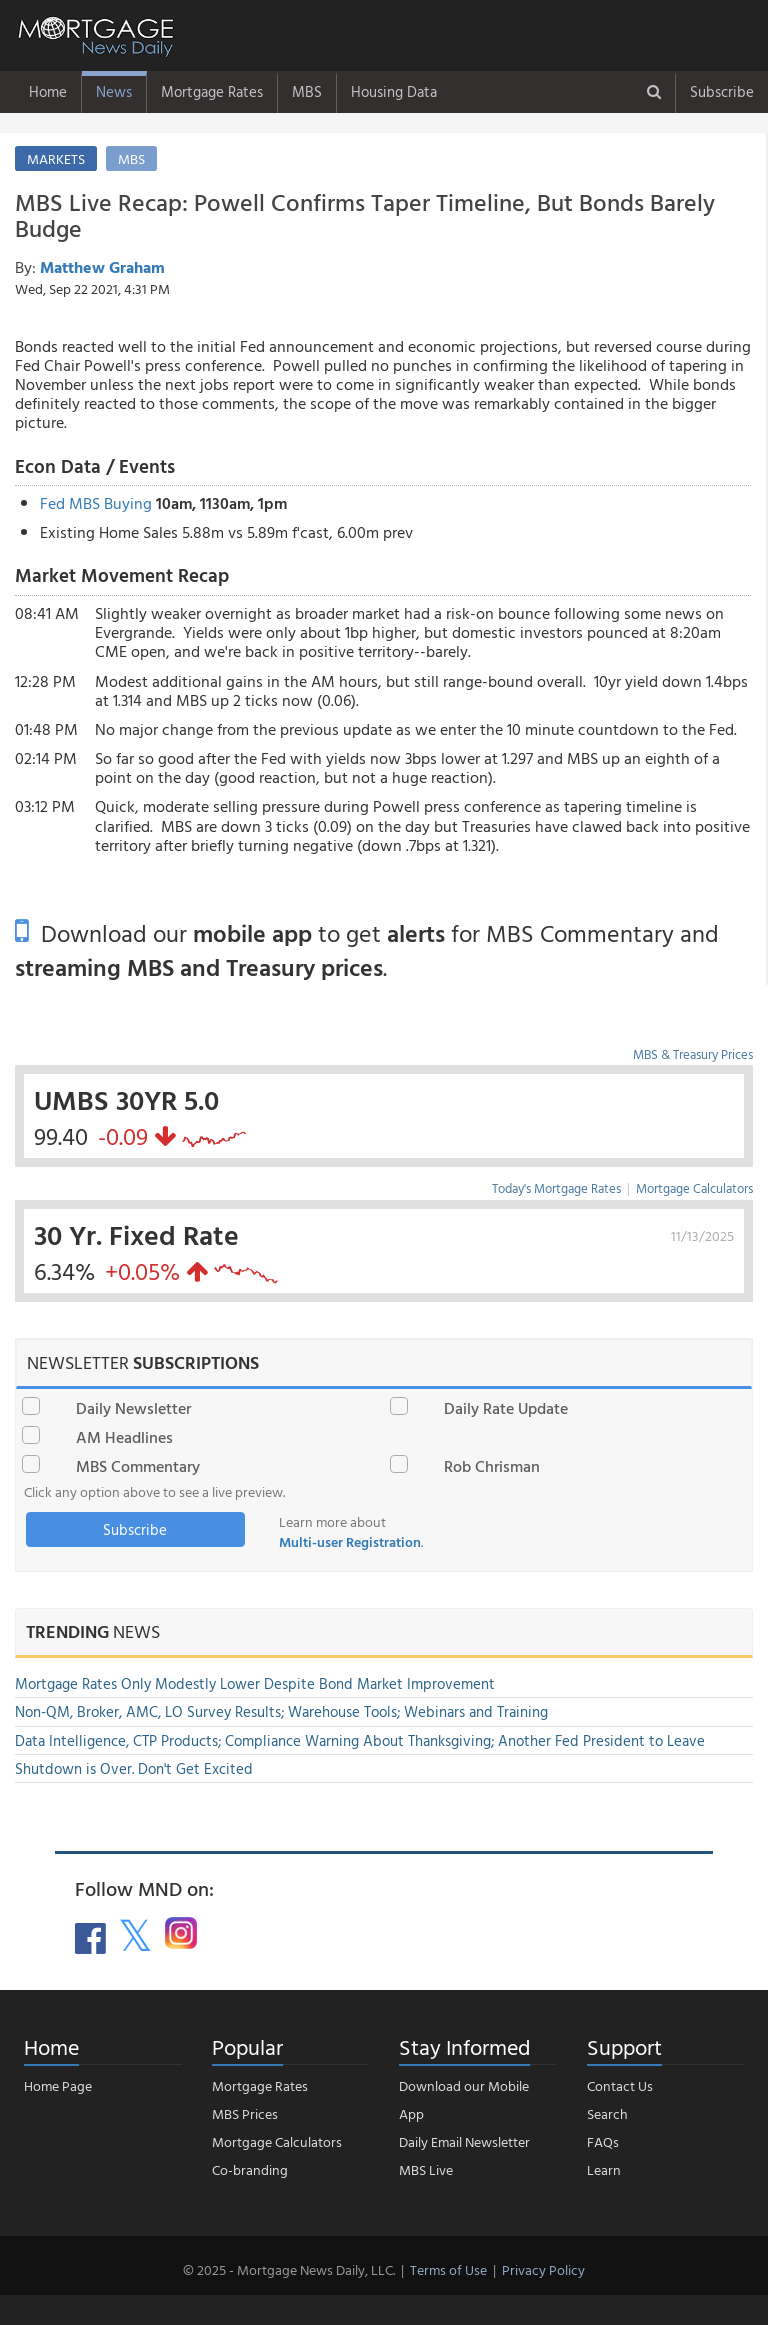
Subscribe (722, 91)
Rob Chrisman (492, 1466)
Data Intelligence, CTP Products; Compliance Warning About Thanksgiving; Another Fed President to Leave (360, 1740)
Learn (604, 2169)
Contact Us (620, 2085)
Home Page (58, 2085)
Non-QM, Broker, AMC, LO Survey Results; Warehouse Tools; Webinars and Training (281, 1711)
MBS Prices (245, 2113)
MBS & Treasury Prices (693, 1054)
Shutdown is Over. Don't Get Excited (134, 1768)
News (114, 91)
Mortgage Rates (212, 91)
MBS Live (426, 2169)
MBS (307, 91)
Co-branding (250, 2169)
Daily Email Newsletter (464, 2141)
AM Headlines (124, 1437)
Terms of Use (448, 2269)
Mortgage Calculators (694, 1188)
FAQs (603, 2141)
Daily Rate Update (506, 1408)
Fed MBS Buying (96, 503)
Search (607, 2113)
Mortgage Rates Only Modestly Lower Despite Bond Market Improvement (255, 1683)
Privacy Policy (543, 2269)
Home (48, 91)
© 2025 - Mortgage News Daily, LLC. (289, 2269)
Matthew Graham (102, 267)
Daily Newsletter (133, 1408)
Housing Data (394, 91)
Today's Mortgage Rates (556, 1188)
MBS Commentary (138, 1466)
